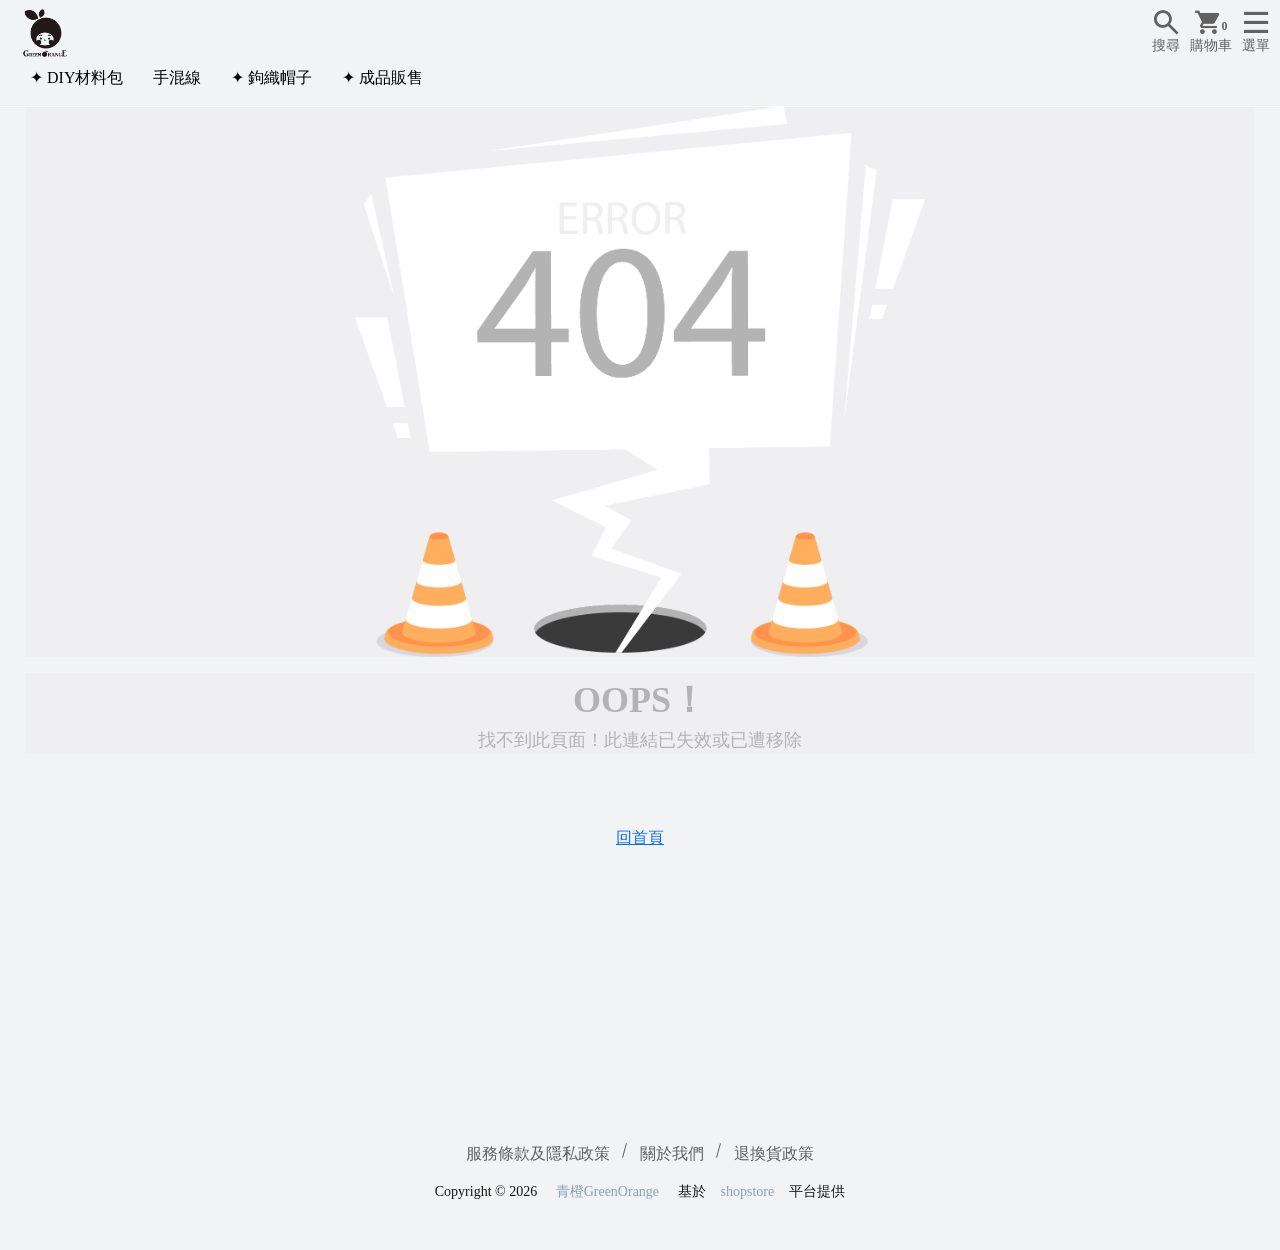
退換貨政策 (774, 1153)
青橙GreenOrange (607, 1191)
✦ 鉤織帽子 (271, 77)
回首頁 (640, 837)
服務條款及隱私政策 (538, 1153)
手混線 (177, 77)
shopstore (748, 1191)
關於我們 (672, 1153)
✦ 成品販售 (382, 77)
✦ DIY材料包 (76, 77)
